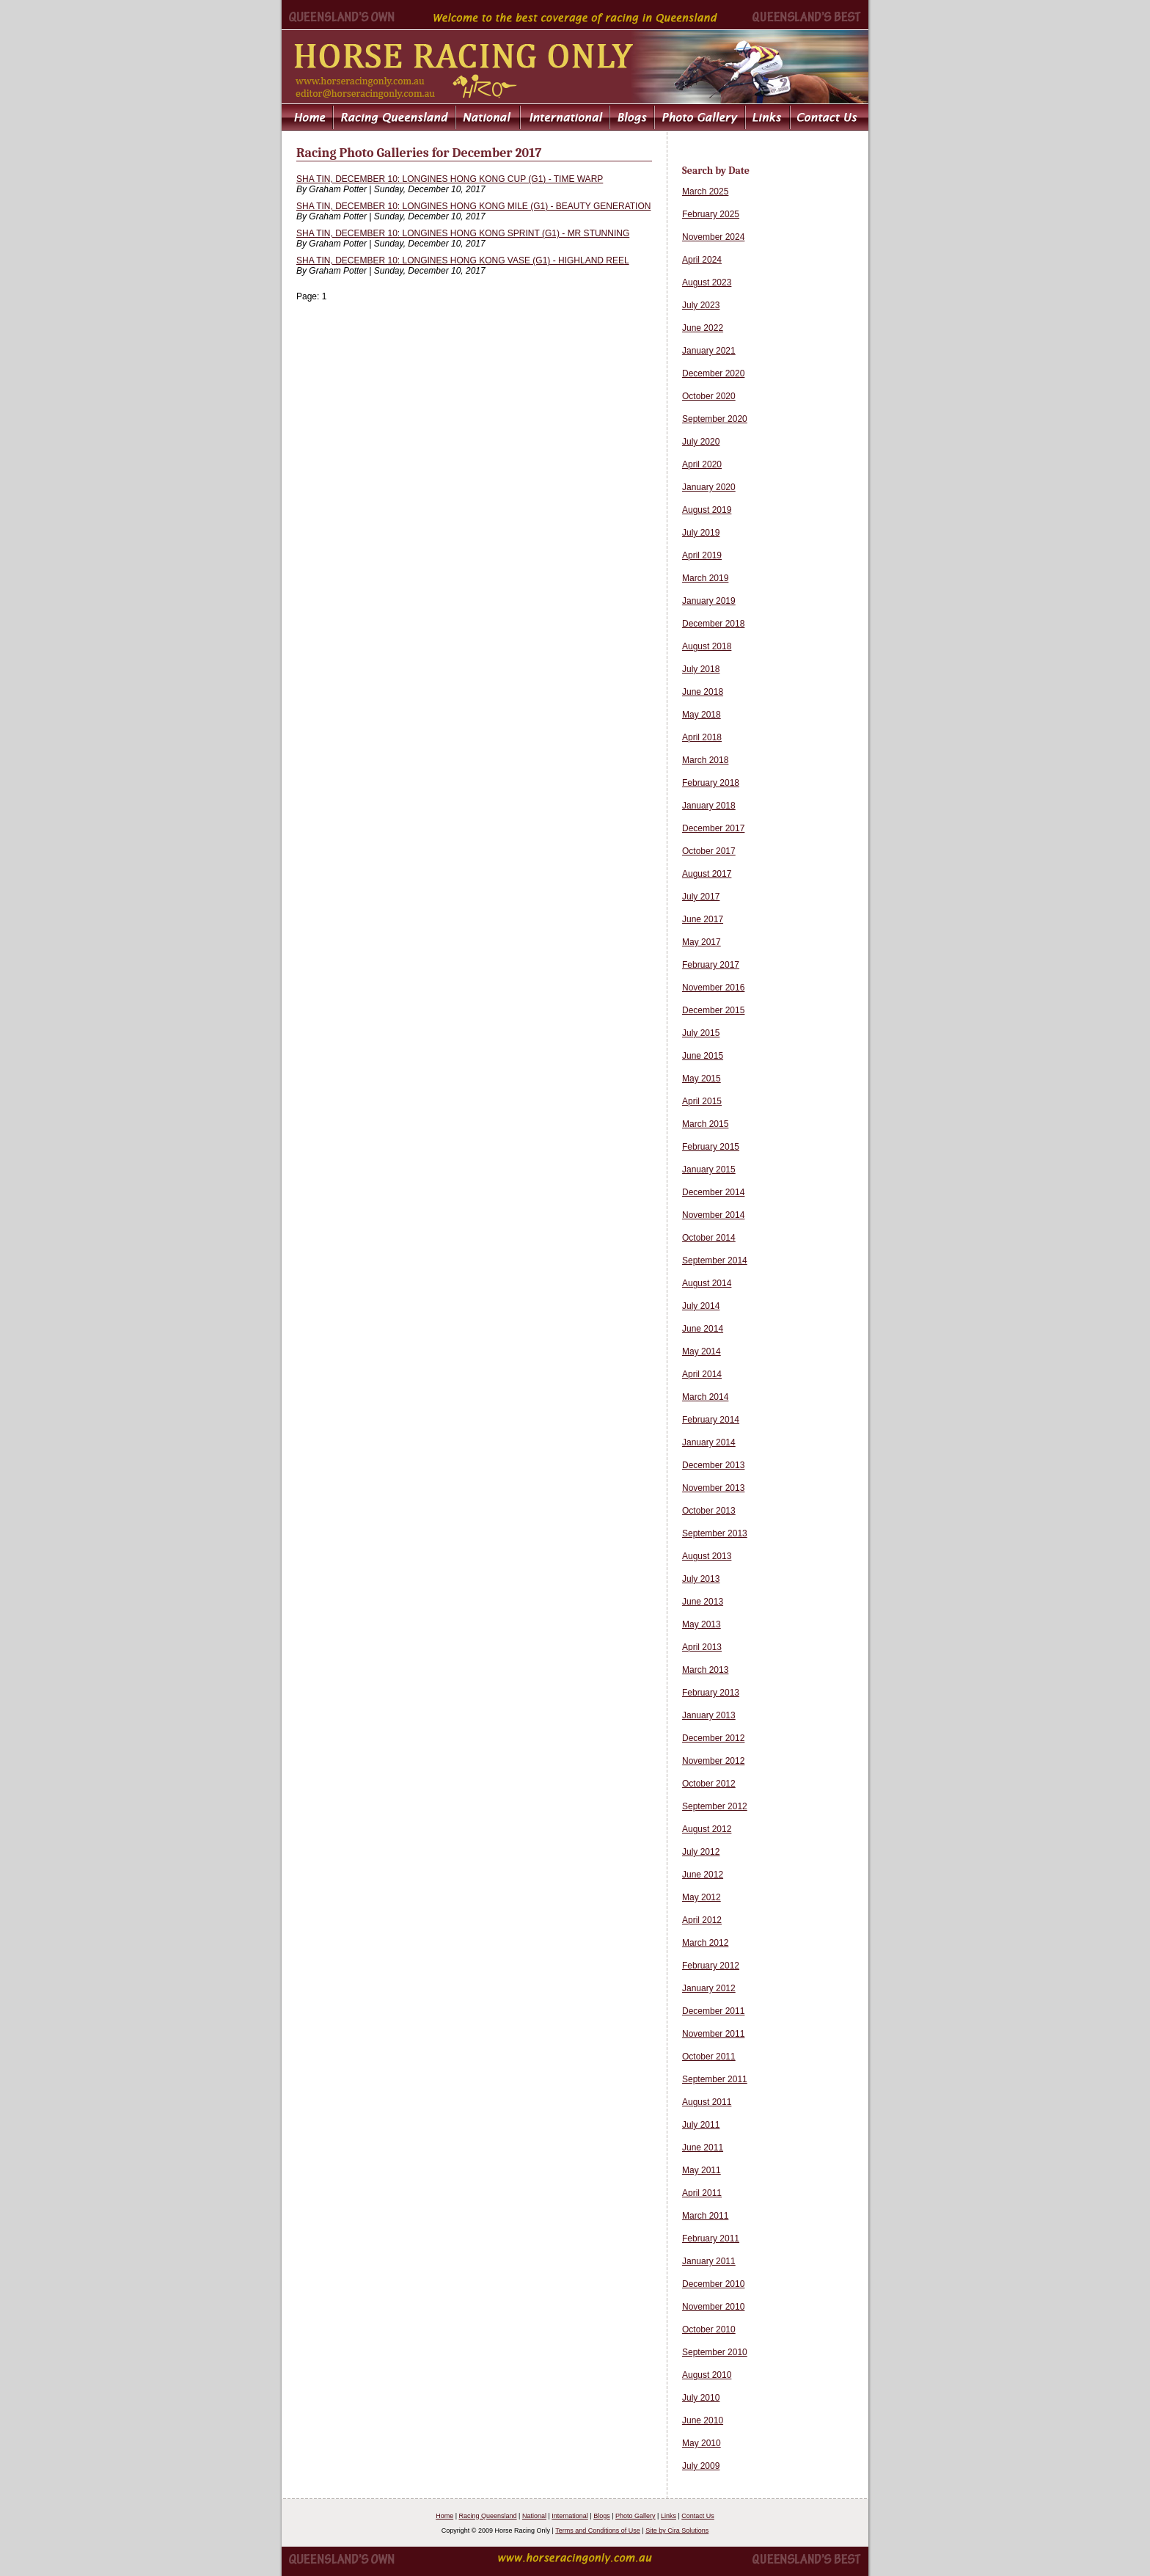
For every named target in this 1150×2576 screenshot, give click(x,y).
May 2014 (701, 1351)
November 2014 (713, 1215)
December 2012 (713, 1738)
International (570, 2516)
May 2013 (701, 1624)
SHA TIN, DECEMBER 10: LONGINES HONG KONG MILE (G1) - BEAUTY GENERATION (473, 206)
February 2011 (710, 2238)
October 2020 (709, 396)
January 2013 (709, 1715)
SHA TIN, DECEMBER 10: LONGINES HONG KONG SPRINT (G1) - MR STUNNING (462, 233)
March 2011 (705, 2216)
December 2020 (713, 373)
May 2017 (701, 942)
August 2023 (706, 282)
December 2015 (713, 1010)
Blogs (601, 2516)
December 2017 (713, 828)
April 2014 (702, 1374)
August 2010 (706, 2375)
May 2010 (701, 2443)
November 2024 (713, 237)
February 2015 (710, 1147)
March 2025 (705, 191)
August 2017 (706, 874)
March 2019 (705, 578)
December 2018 (713, 624)
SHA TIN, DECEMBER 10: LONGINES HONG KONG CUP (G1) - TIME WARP (449, 179)
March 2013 (705, 1670)
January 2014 (709, 1442)
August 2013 (706, 1556)
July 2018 (700, 669)
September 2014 (714, 1260)
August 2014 (706, 1283)
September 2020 (714, 419)
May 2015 (701, 1078)
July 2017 (700, 896)
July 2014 (700, 1306)
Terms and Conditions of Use (597, 2530)
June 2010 (702, 2420)
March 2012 (705, 1943)
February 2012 (710, 1965)
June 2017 (702, 919)
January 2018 (709, 805)
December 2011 (713, 2011)
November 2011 (713, 2034)
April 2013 (702, 1647)
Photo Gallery (635, 2516)
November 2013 (713, 1488)
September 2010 (714, 2352)
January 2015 (709, 1169)
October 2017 (709, 851)
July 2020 (700, 442)
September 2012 (714, 1806)
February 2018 (710, 783)
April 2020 (702, 464)
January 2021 (709, 351)
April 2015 (702, 1101)
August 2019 (706, 510)
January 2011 (709, 2261)
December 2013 (713, 1465)
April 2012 (702, 1920)
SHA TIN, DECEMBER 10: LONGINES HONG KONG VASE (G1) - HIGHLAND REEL (462, 260)
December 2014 (713, 1192)
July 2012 (700, 1852)
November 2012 (713, 1761)
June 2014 (702, 1329)
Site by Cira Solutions (676, 2530)
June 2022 (702, 328)
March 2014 (705, 1397)
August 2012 (706, 1829)
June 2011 (702, 2147)
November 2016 (713, 987)
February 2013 (710, 1692)
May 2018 (701, 714)
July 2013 (700, 1579)
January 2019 (709, 601)
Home (444, 2516)
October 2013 (709, 1511)
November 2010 (713, 2307)
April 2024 (702, 260)
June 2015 (702, 1056)
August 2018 (706, 646)
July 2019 (700, 533)
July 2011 (700, 2125)
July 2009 (700, 2466)
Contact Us (697, 2516)
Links (668, 2516)
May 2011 (701, 2170)
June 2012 (702, 1874)
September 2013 (714, 1533)
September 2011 (714, 2079)
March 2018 (705, 760)
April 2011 (702, 2193)
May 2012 (701, 1897)
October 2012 (709, 1783)
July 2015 (700, 1033)
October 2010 (709, 2329)
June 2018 (702, 692)
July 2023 (700, 305)
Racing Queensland (488, 2516)
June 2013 (702, 1602)
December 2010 (713, 2284)
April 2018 (702, 737)
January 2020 (709, 487)
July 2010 (700, 2398)
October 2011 (709, 2056)
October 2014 (709, 1238)
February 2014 (710, 1420)
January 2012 (709, 1988)
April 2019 (702, 555)
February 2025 (710, 214)
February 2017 (710, 965)
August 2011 (706, 2102)
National (534, 2516)
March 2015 (705, 1124)
